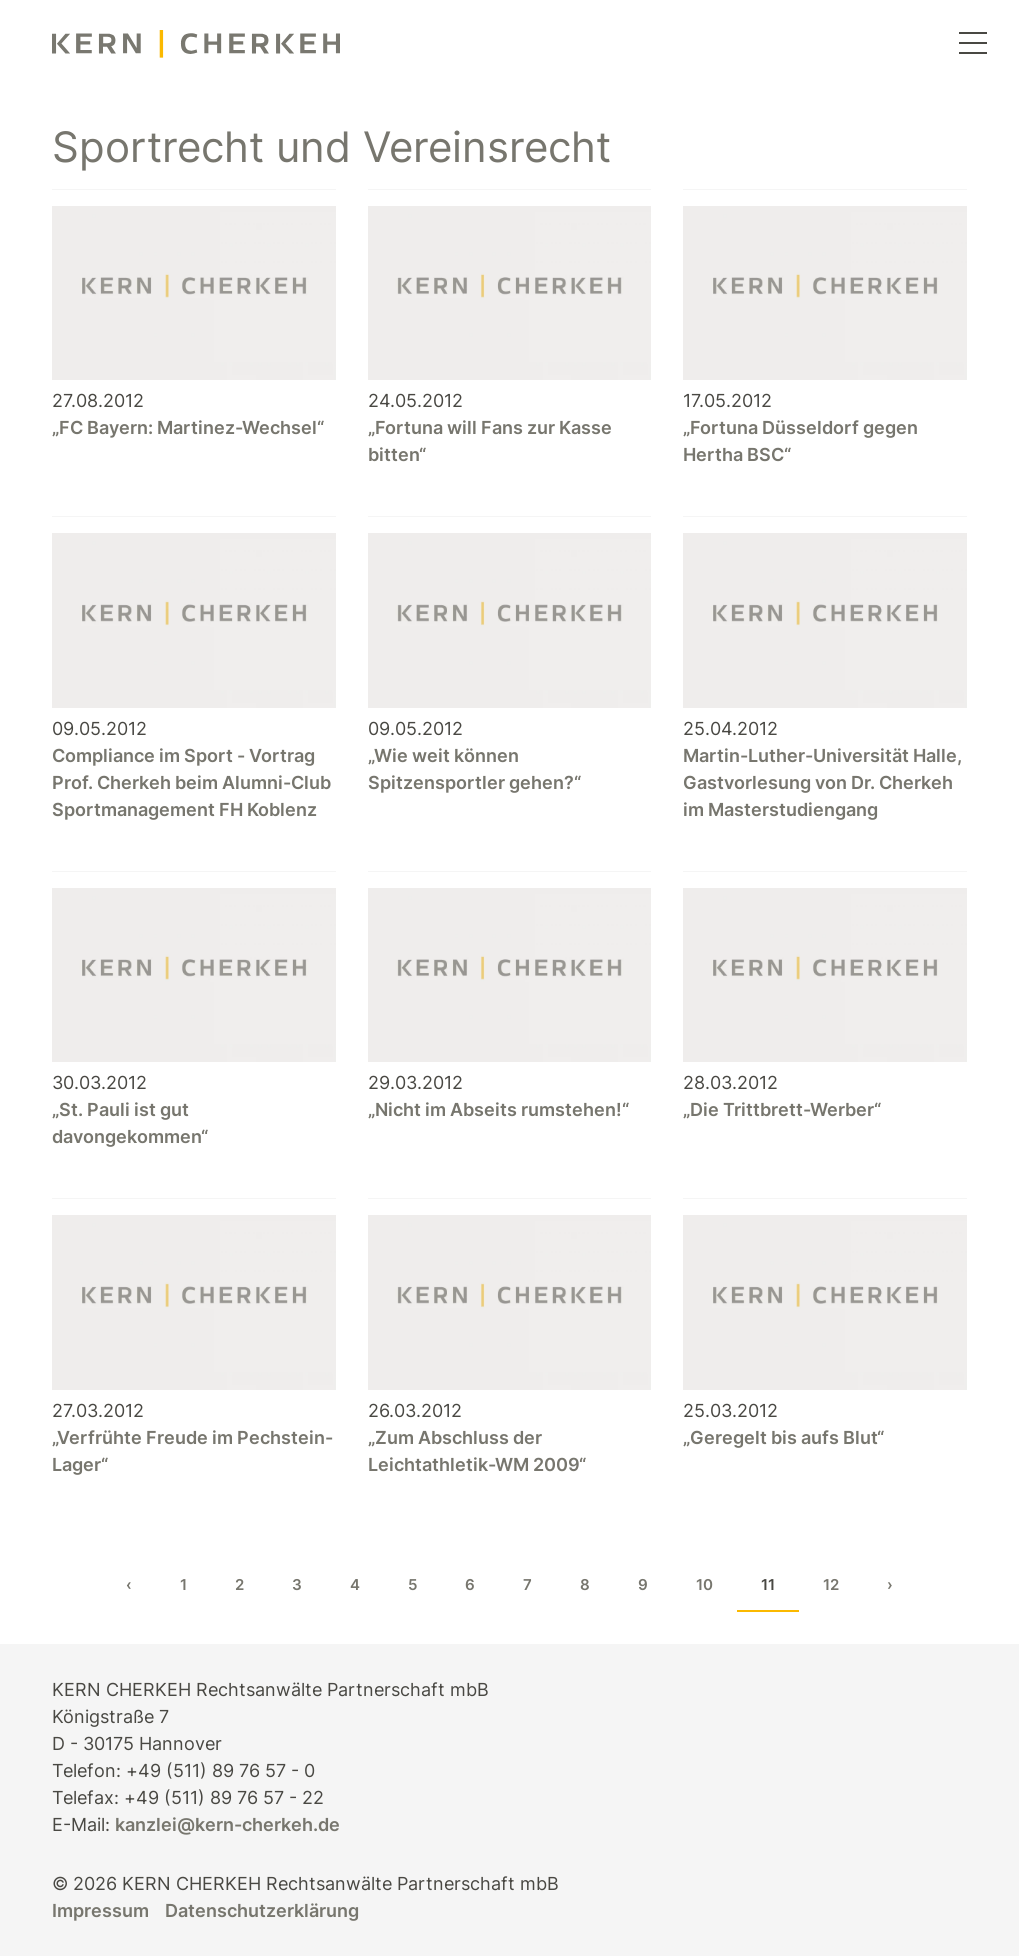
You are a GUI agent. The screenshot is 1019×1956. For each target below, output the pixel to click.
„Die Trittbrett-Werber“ (782, 1109)
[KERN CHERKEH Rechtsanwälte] (196, 44)
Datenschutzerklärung (262, 1910)
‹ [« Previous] (129, 1584)
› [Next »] (890, 1584)
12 (831, 1584)
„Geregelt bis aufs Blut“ (783, 1437)
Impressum (100, 1910)
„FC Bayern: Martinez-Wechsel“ (188, 427)
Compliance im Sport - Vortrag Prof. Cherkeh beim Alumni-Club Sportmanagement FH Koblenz (191, 782)
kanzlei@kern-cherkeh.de (227, 1824)
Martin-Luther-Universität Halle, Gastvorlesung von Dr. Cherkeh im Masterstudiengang (822, 782)
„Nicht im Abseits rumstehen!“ (498, 1109)
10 (704, 1584)
